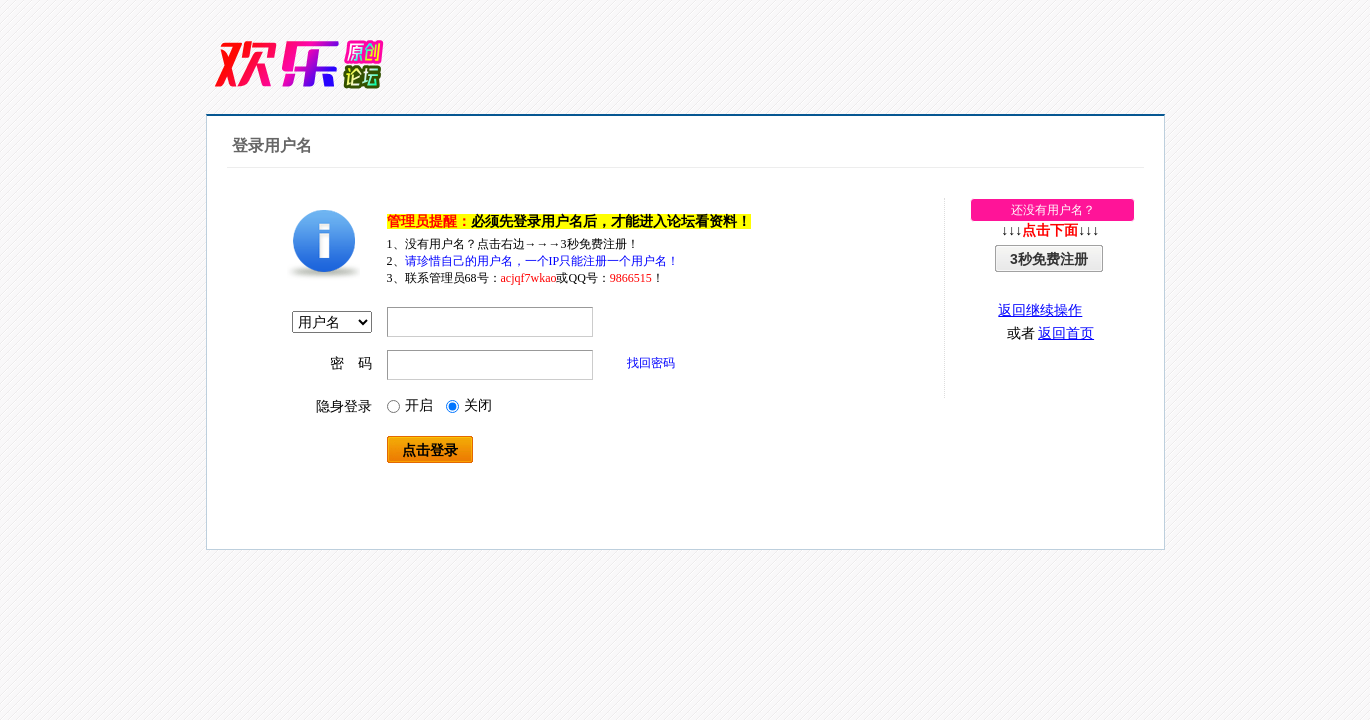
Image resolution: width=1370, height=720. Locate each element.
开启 (410, 405)
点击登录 (430, 450)
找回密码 (651, 363)
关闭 (469, 405)
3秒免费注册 (1049, 259)
